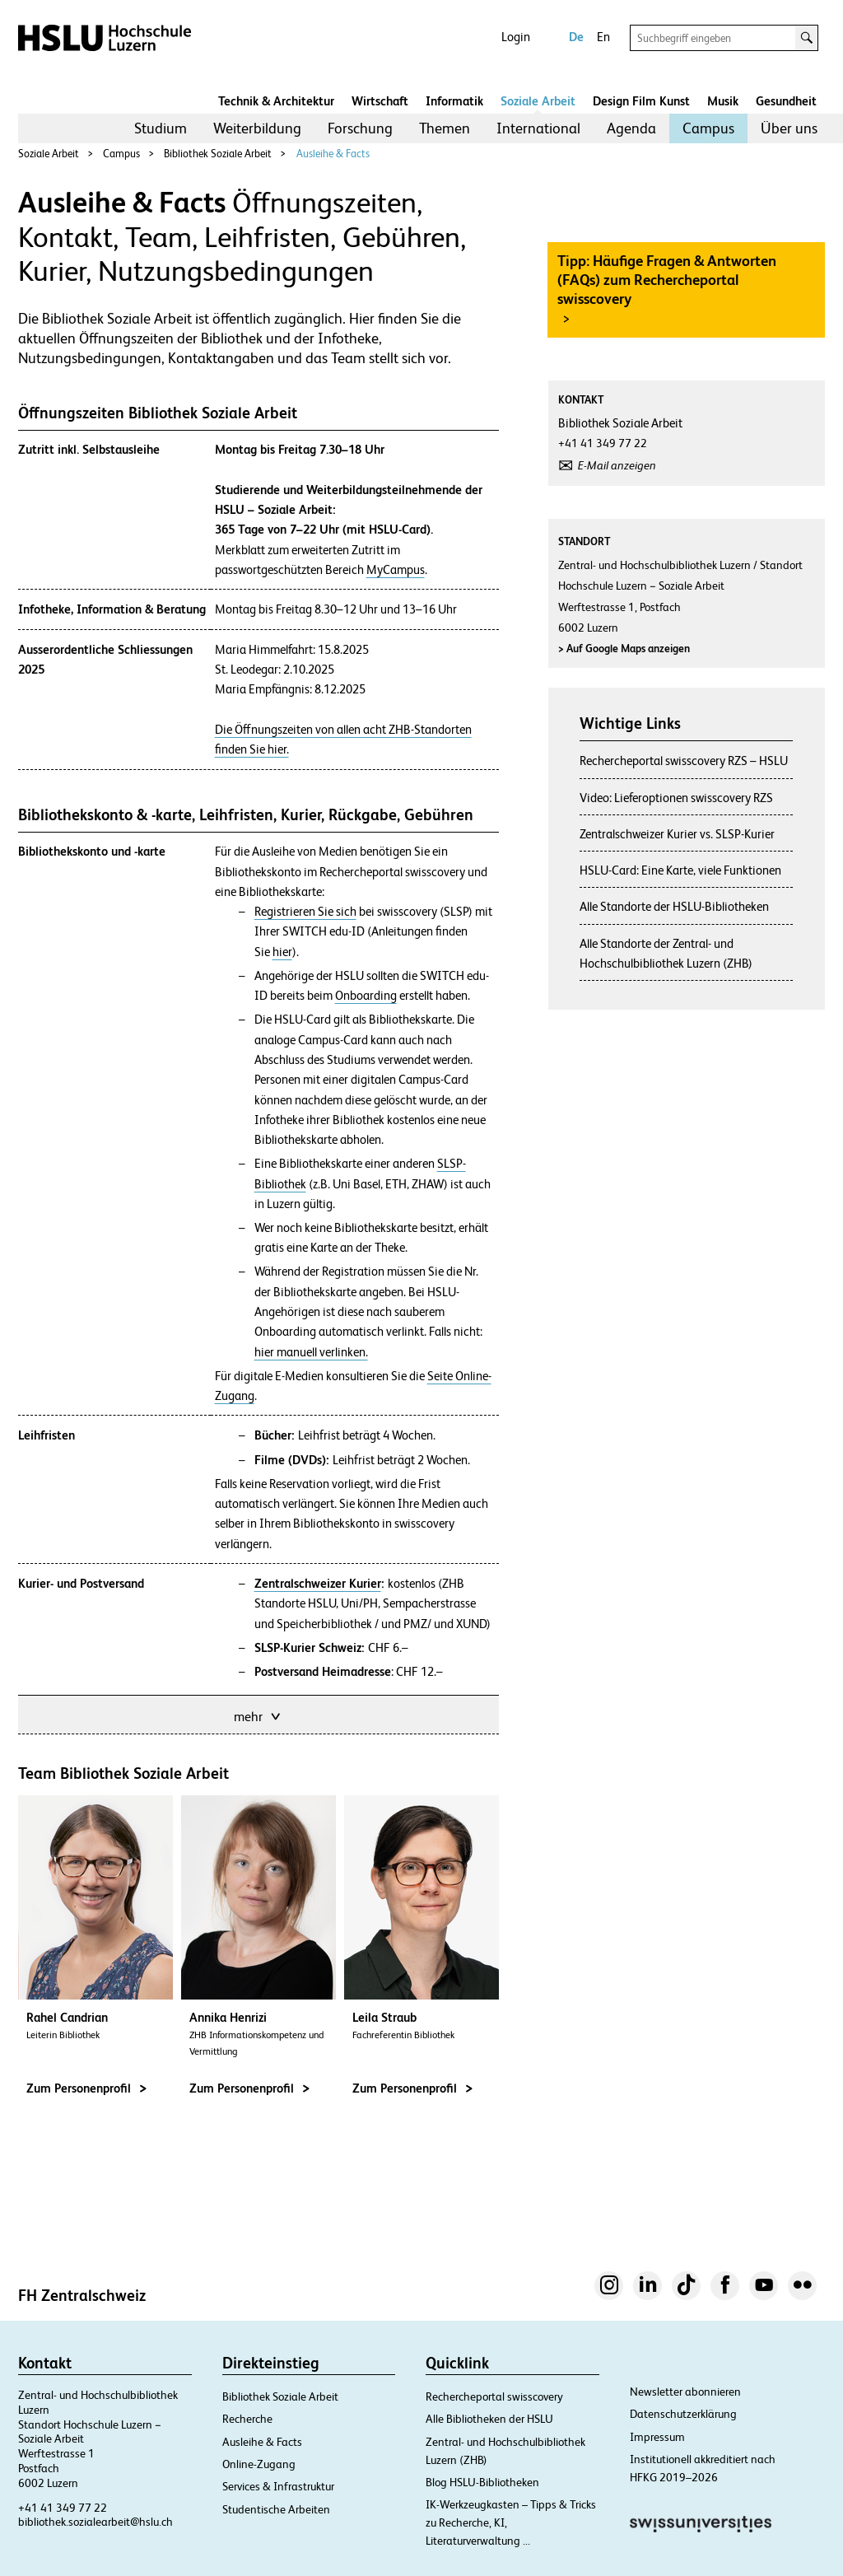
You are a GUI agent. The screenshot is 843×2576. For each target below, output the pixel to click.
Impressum (657, 2436)
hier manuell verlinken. (311, 1352)
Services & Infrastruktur (278, 2486)
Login (515, 37)
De (576, 37)
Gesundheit (786, 101)
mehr (258, 1715)
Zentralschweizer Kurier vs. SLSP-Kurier (677, 834)
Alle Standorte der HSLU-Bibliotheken (674, 906)
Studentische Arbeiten (276, 2509)
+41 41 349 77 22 (62, 2507)
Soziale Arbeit (538, 101)
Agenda (631, 128)
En (603, 37)
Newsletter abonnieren (685, 2391)
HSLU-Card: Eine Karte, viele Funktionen (680, 870)
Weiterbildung (257, 128)
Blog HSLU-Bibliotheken (482, 2482)
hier (282, 952)
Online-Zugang (259, 2464)
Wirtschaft (380, 101)
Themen (444, 128)
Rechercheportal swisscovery (494, 2396)
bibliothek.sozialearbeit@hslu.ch (95, 2521)
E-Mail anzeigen (617, 465)
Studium (160, 128)
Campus (708, 128)
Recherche (247, 2418)
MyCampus (395, 569)
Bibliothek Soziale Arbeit (218, 153)
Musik (722, 101)
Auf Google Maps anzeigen (624, 648)
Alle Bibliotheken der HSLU (489, 2418)
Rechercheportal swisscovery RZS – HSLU (684, 761)
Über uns (789, 128)
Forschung (360, 128)
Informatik (454, 101)
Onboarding (366, 995)
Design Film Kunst (641, 101)
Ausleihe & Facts (333, 153)
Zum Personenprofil (86, 2088)
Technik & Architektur (276, 101)
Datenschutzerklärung (683, 2413)
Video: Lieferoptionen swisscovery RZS (676, 798)
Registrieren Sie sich (305, 911)
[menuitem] (160, 128)
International (538, 128)
